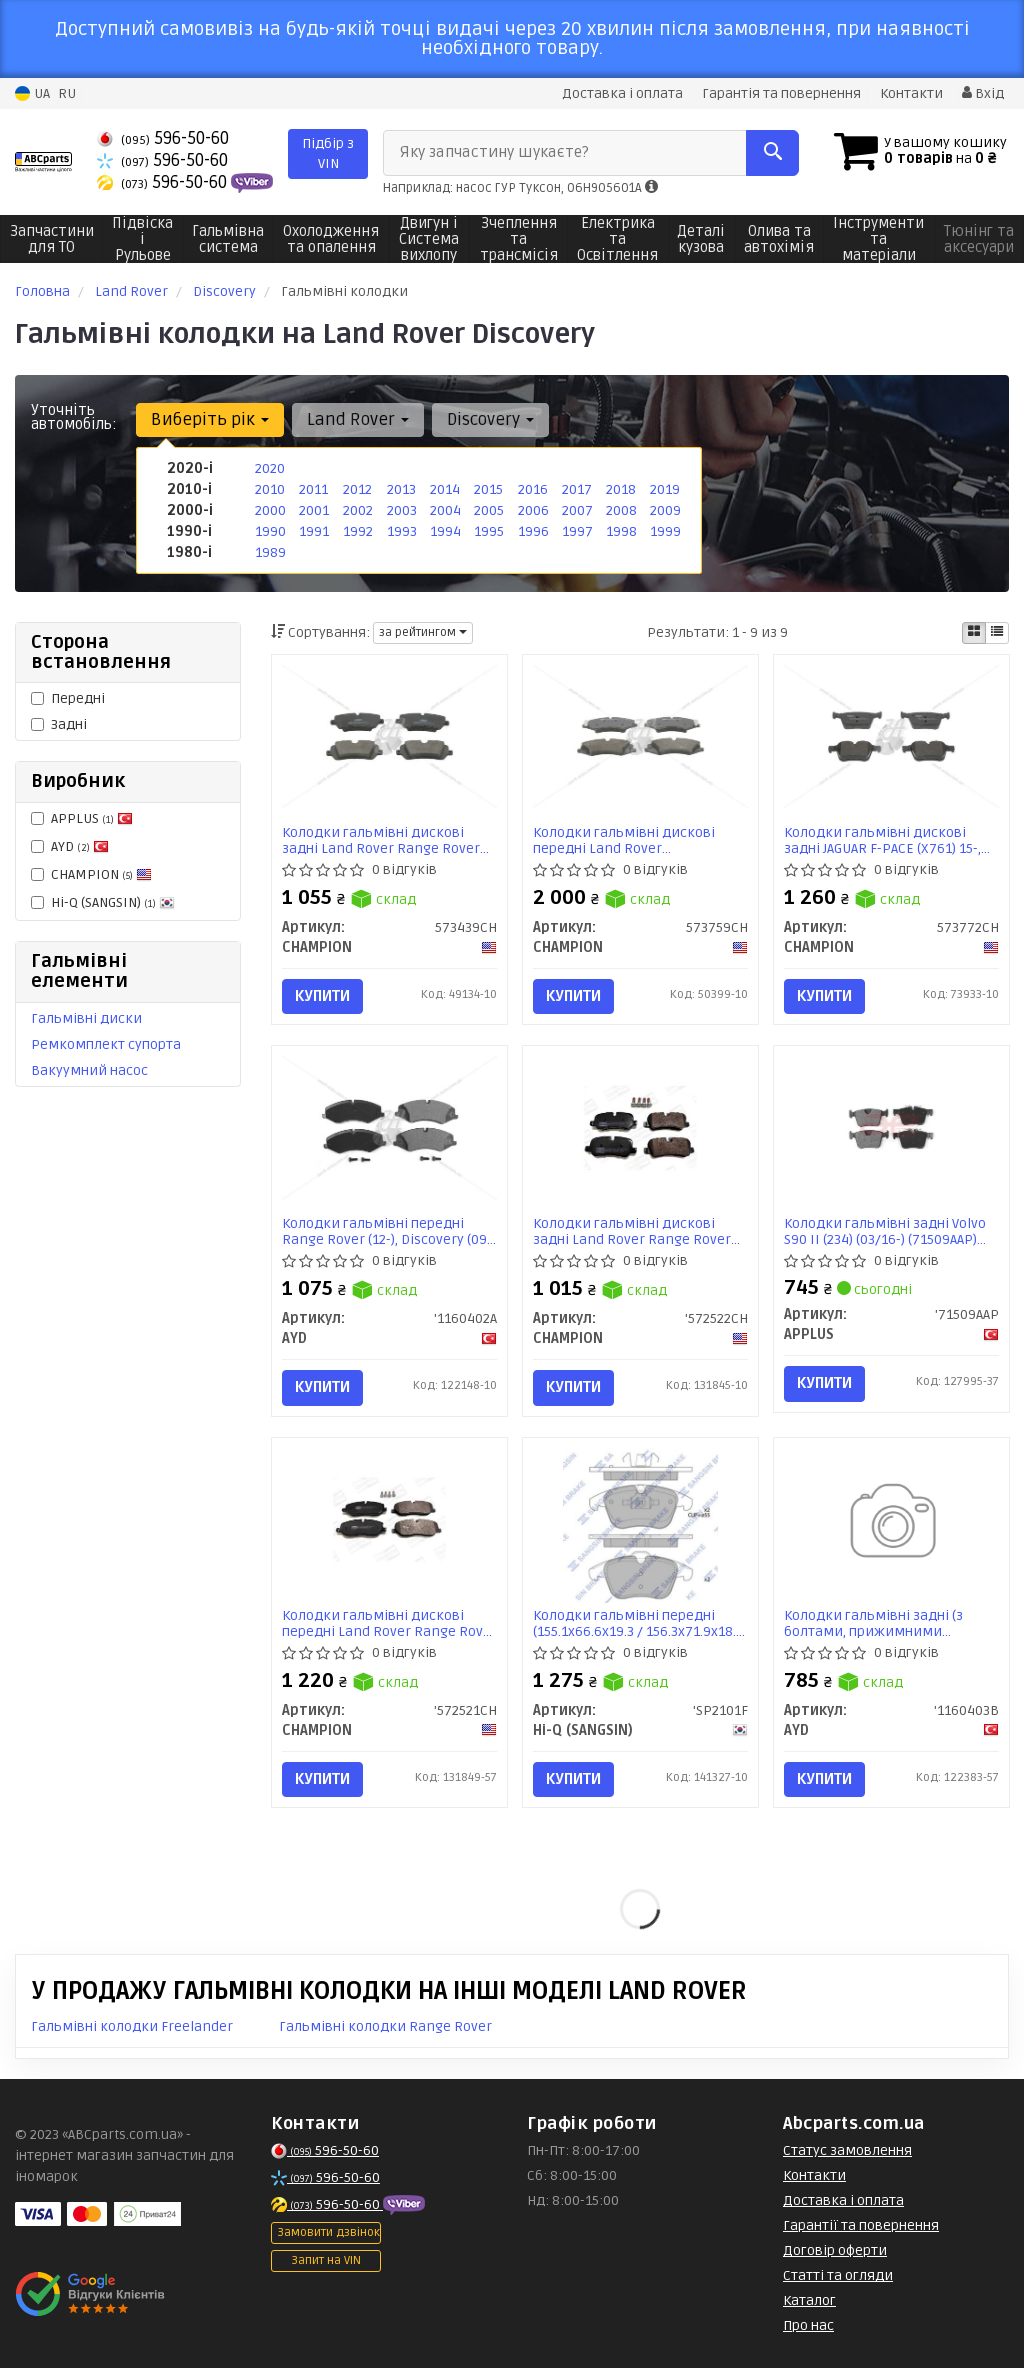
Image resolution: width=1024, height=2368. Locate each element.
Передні (68, 698)
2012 (357, 489)
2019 (665, 489)
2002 (358, 510)
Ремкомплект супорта (106, 1044)
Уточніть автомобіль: (74, 417)
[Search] (772, 153)
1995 (489, 531)
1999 (665, 531)
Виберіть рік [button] (210, 419)
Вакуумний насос (89, 1070)
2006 (533, 510)
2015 (488, 489)
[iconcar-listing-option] (997, 633)
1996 (533, 531)
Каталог (809, 2300)
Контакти (911, 93)
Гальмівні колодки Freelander (132, 2026)
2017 (577, 489)
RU (67, 93)
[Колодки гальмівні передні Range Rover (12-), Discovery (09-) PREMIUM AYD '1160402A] (389, 1127)
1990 (270, 531)
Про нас (808, 2325)
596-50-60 (163, 138)
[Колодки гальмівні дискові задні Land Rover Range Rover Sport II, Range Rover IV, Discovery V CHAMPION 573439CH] (389, 736)
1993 (402, 531)
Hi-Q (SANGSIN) (103, 902)
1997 (577, 531)
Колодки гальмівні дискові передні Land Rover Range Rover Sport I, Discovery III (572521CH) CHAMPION (389, 1623)
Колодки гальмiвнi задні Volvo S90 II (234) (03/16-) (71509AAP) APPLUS (885, 1231)
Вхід (983, 93)
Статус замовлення (847, 2150)
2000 (270, 510)
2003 (402, 510)
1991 (314, 531)
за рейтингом (423, 632)
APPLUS (82, 818)
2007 (577, 510)
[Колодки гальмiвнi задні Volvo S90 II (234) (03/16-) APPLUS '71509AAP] (891, 1127)
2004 (445, 510)
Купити (322, 996)
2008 (621, 510)
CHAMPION (91, 874)
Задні (59, 724)
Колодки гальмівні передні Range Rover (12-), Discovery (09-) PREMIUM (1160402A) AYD (389, 1231)
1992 (358, 531)
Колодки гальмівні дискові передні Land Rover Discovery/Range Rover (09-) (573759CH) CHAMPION (625, 840)
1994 (445, 531)
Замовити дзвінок (328, 2232)
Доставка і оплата (622, 93)
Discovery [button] (490, 419)
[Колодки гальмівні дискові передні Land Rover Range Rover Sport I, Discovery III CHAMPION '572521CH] (389, 1518)
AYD (70, 846)
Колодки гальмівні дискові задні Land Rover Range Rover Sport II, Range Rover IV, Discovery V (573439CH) (381, 840)
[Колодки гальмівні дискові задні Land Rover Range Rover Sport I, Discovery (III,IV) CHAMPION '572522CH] (640, 1127)
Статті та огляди (838, 2275)
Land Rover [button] (358, 419)
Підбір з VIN (328, 153)
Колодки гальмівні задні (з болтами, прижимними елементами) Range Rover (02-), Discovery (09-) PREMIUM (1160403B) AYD (889, 1623)
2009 (665, 510)
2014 (445, 489)
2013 (401, 489)
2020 (270, 468)
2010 (270, 489)
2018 (621, 489)
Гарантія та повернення (781, 93)
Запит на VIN (326, 2260)
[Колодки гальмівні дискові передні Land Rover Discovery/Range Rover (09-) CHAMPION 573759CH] (640, 736)
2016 (533, 489)
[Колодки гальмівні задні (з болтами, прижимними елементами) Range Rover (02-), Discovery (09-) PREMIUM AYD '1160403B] (891, 1524)
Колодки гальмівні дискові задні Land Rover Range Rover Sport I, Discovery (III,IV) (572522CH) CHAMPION (632, 1231)
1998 (621, 531)
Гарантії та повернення (861, 2225)
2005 (489, 510)
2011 (313, 489)
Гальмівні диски (86, 1018)
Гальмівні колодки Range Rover (385, 2026)
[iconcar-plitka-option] (974, 633)
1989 (270, 552)
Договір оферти (835, 2250)
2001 (314, 510)
